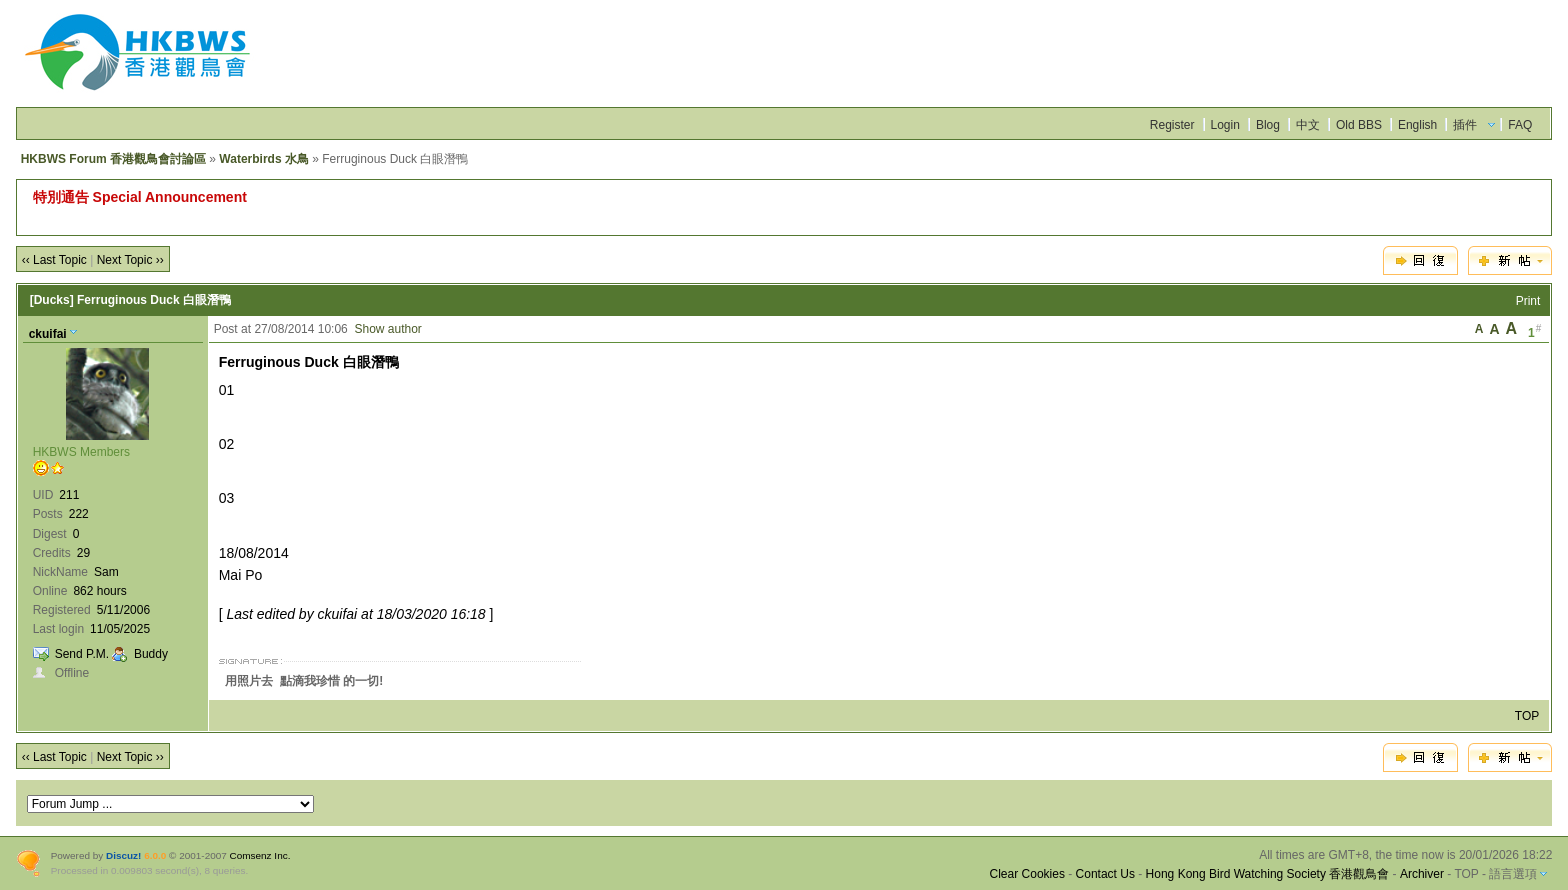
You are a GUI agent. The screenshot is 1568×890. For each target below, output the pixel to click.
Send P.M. (82, 654)
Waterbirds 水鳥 (264, 159)
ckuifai (48, 334)
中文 (1308, 125)
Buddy (151, 654)
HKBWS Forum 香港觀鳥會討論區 (113, 159)
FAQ (1520, 125)
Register (1172, 125)
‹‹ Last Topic (54, 260)
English (1417, 125)
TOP (1527, 716)
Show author (387, 329)
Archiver (1422, 874)
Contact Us (1105, 874)
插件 (1465, 125)
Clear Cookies (1027, 874)
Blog (1268, 125)
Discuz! (123, 855)
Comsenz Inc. (260, 855)
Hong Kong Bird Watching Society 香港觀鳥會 (1268, 874)
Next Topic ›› (130, 260)
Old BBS (1359, 125)
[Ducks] (52, 300)
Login (1225, 125)
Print (1528, 301)
